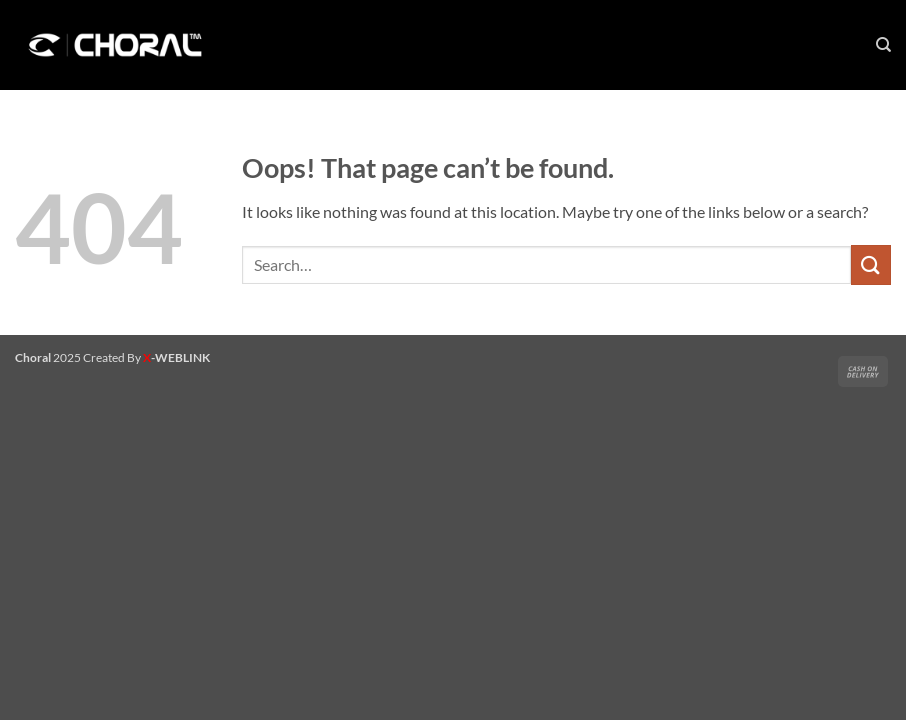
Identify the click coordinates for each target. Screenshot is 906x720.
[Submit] (871, 264)
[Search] (883, 45)
